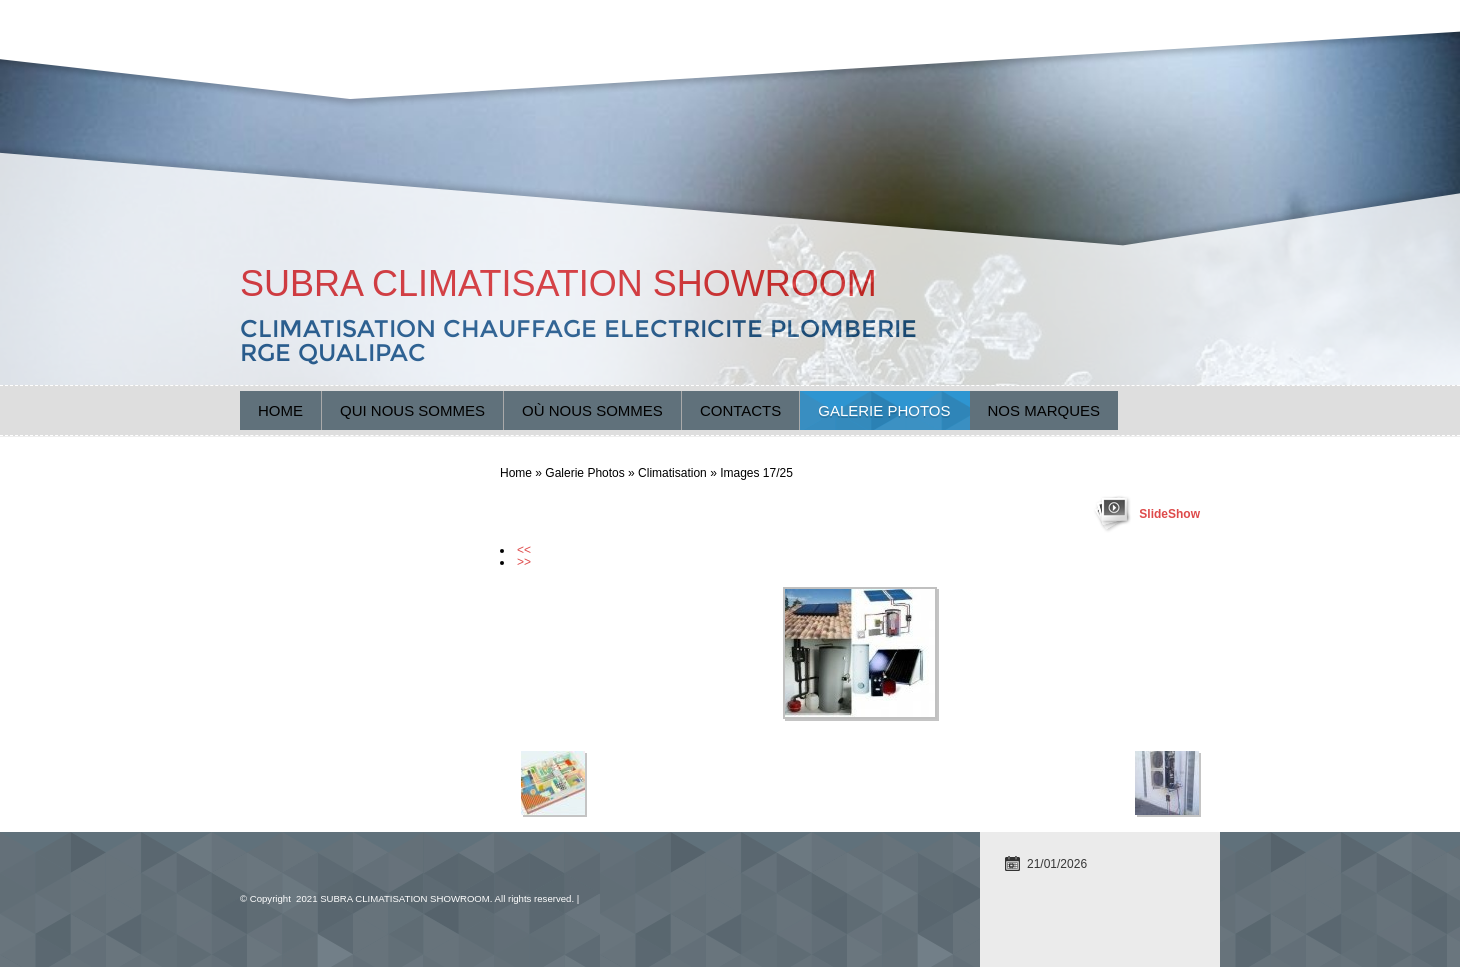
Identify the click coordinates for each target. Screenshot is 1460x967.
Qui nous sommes (412, 410)
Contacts (740, 410)
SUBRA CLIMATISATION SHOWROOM (558, 283)
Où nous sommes (592, 410)
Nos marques (1044, 410)
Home (280, 410)
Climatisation (672, 473)
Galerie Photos (884, 410)
